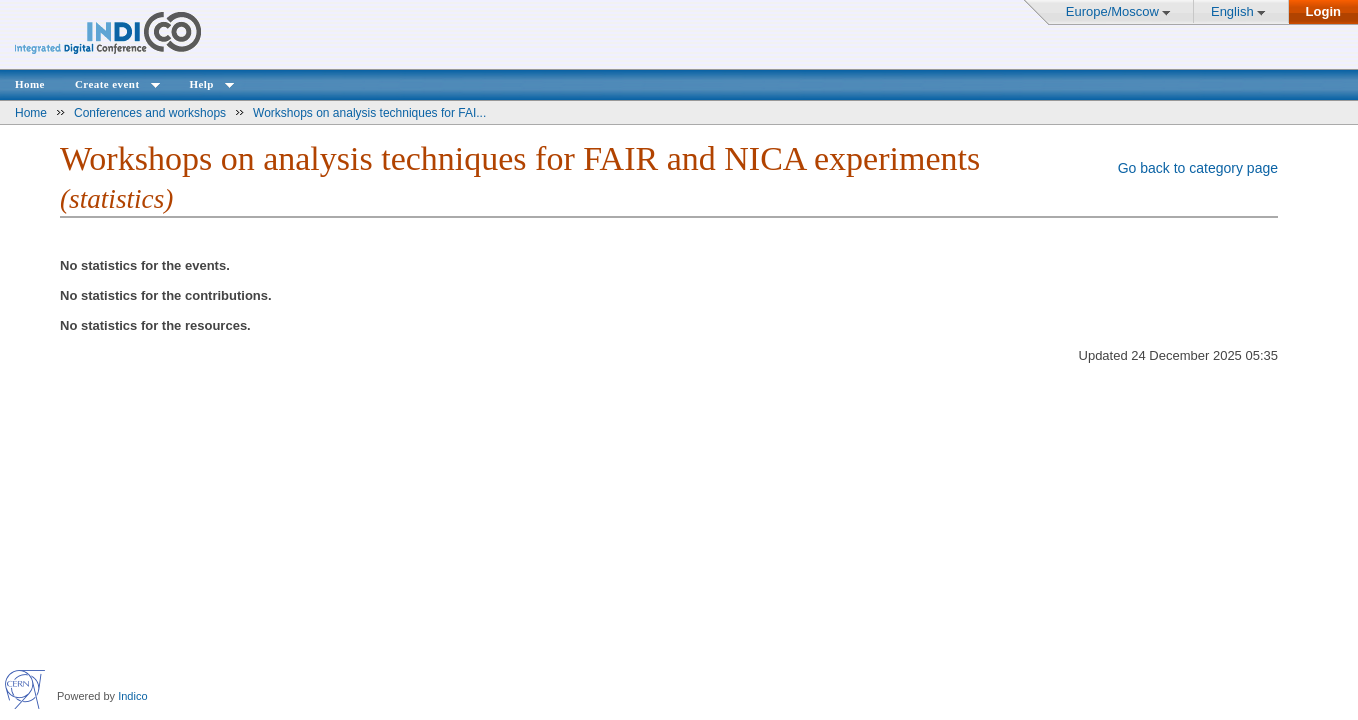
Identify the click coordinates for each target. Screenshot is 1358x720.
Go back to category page (1198, 168)
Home (30, 84)
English (1232, 11)
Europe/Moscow (1112, 11)
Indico (132, 696)
